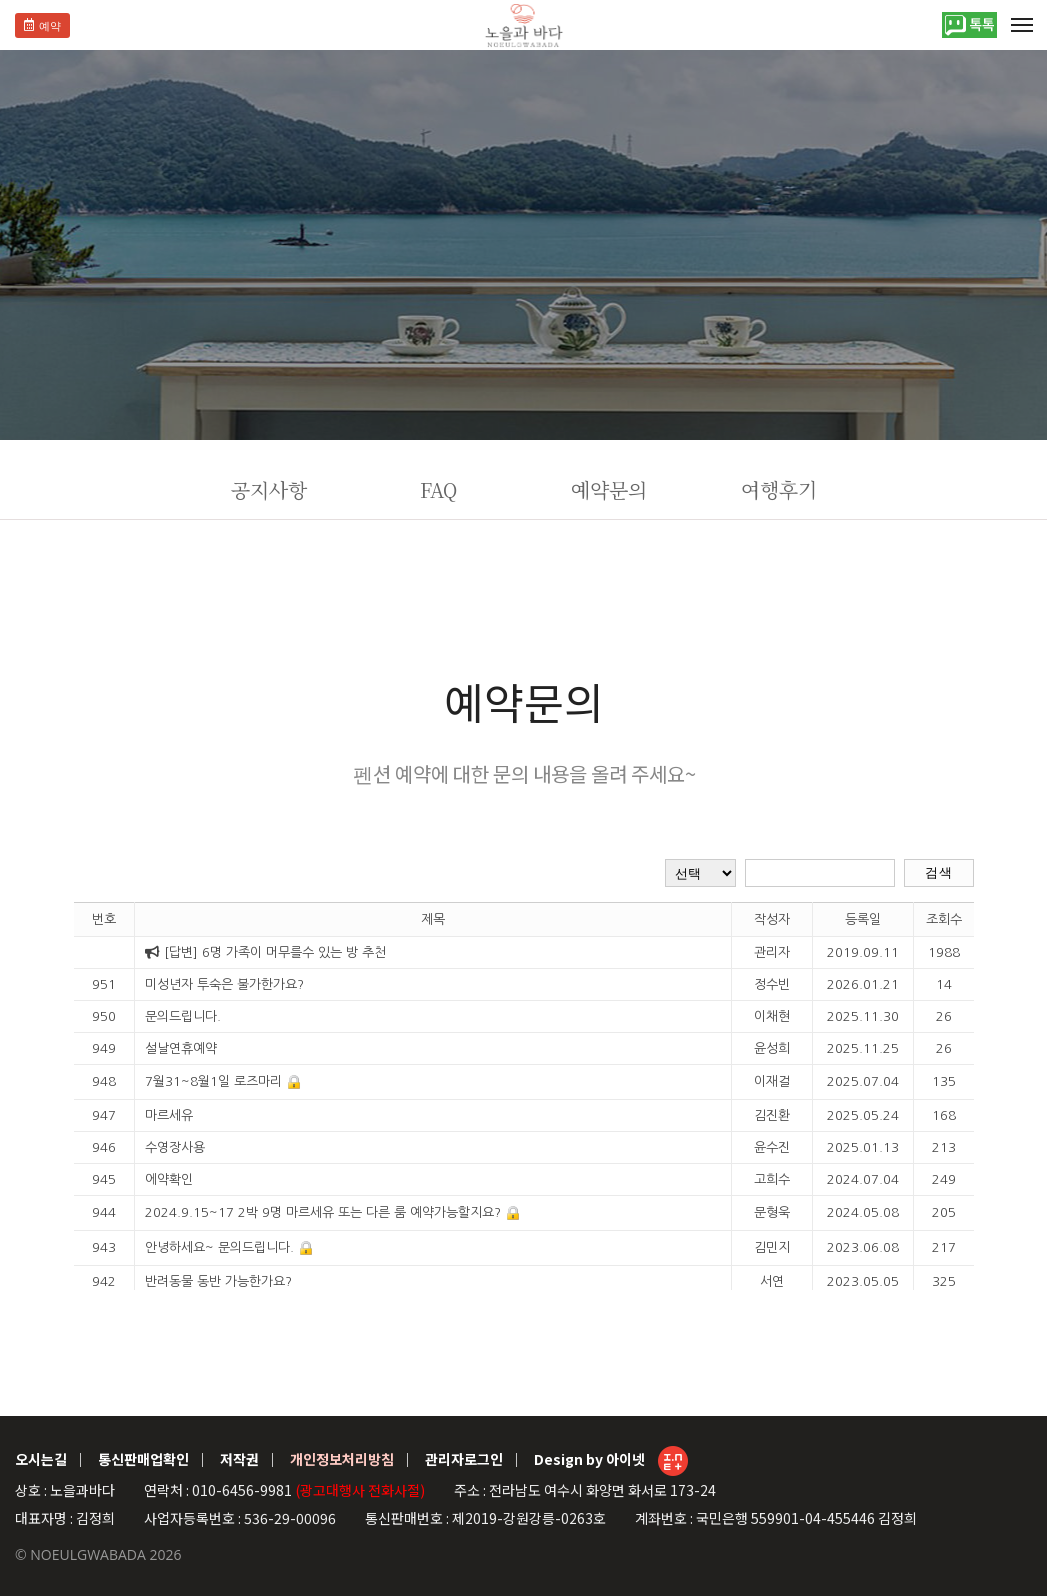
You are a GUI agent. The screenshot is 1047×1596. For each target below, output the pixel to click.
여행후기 (779, 489)
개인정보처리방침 (342, 1459)
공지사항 (269, 489)
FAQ (438, 489)
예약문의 (609, 489)
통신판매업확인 (143, 1459)
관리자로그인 (464, 1459)
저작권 (239, 1459)
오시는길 (41, 1459)
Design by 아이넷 (611, 1461)
